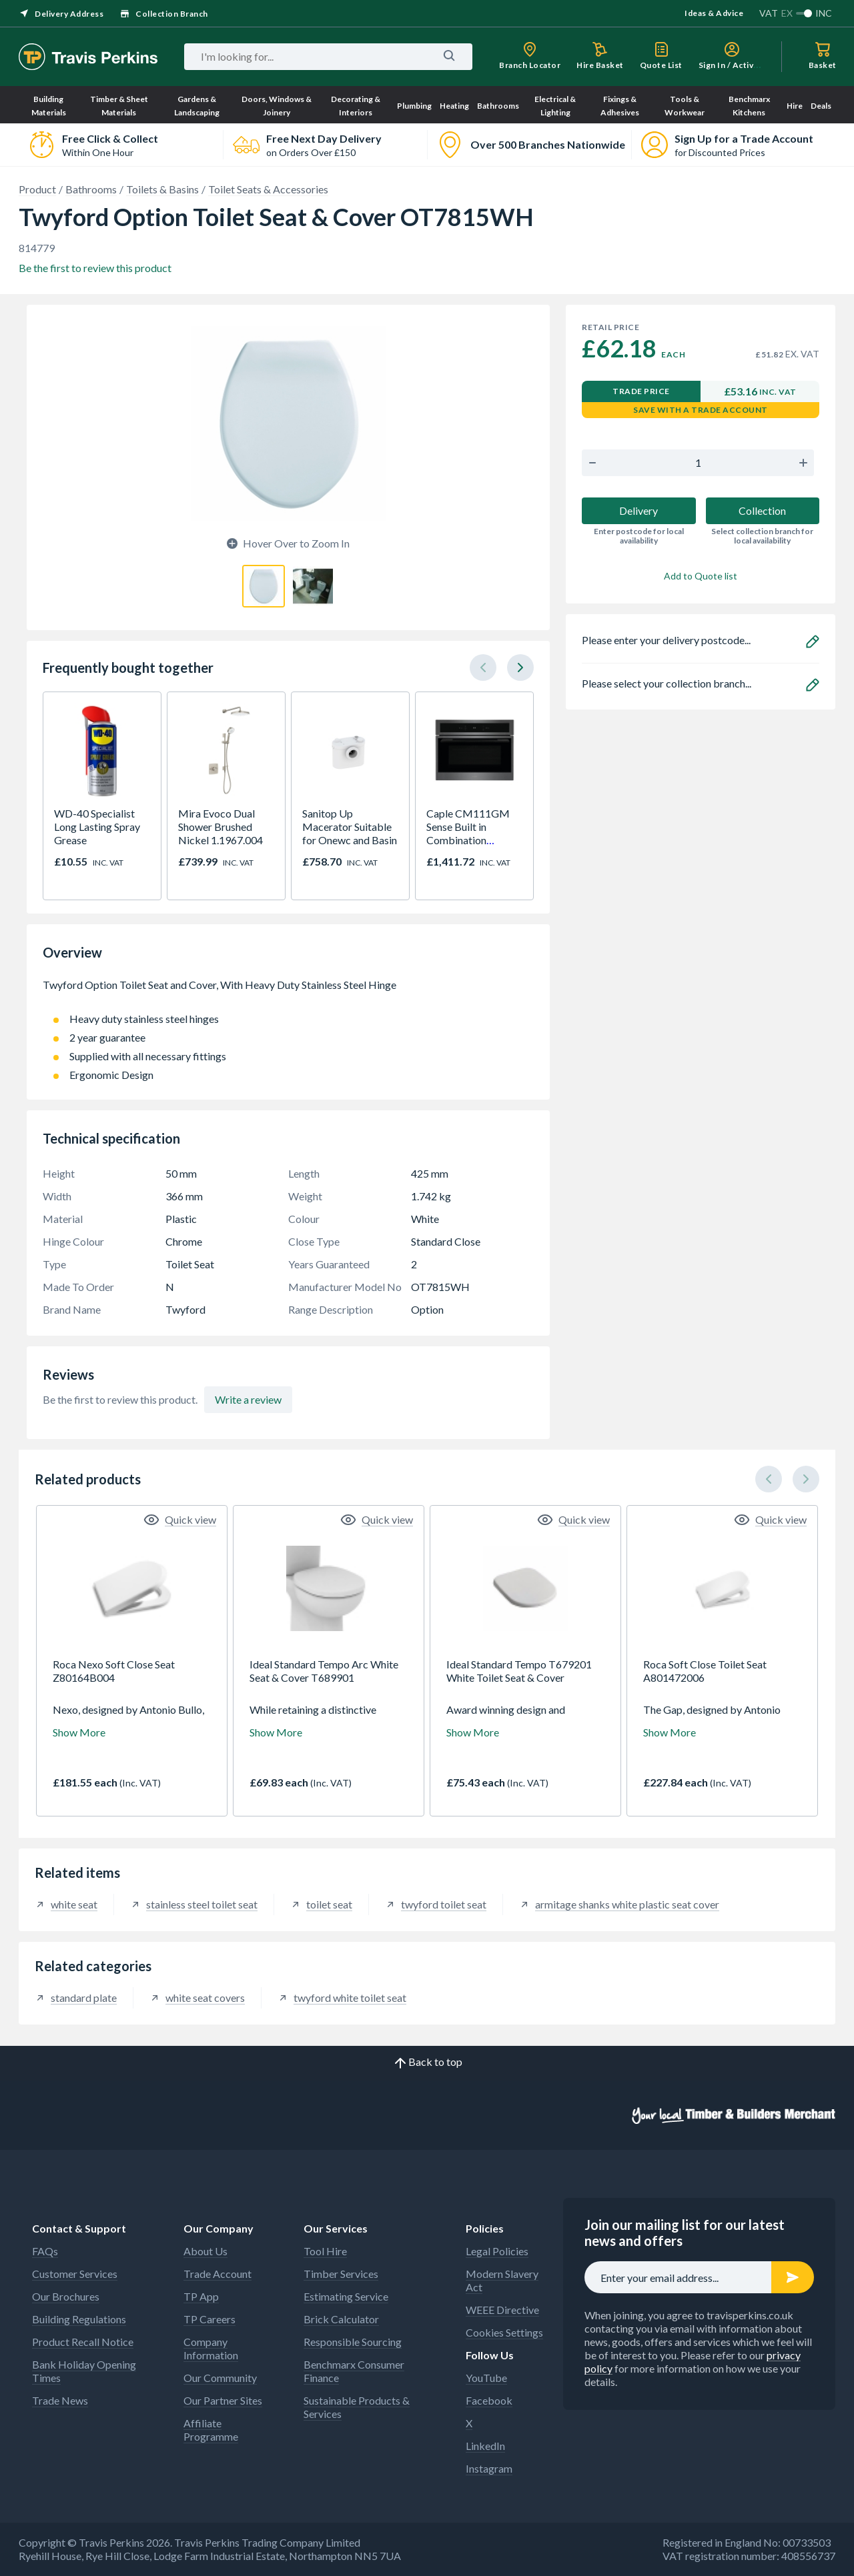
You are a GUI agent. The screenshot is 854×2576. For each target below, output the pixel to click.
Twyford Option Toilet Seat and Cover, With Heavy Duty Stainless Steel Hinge (288, 991)
